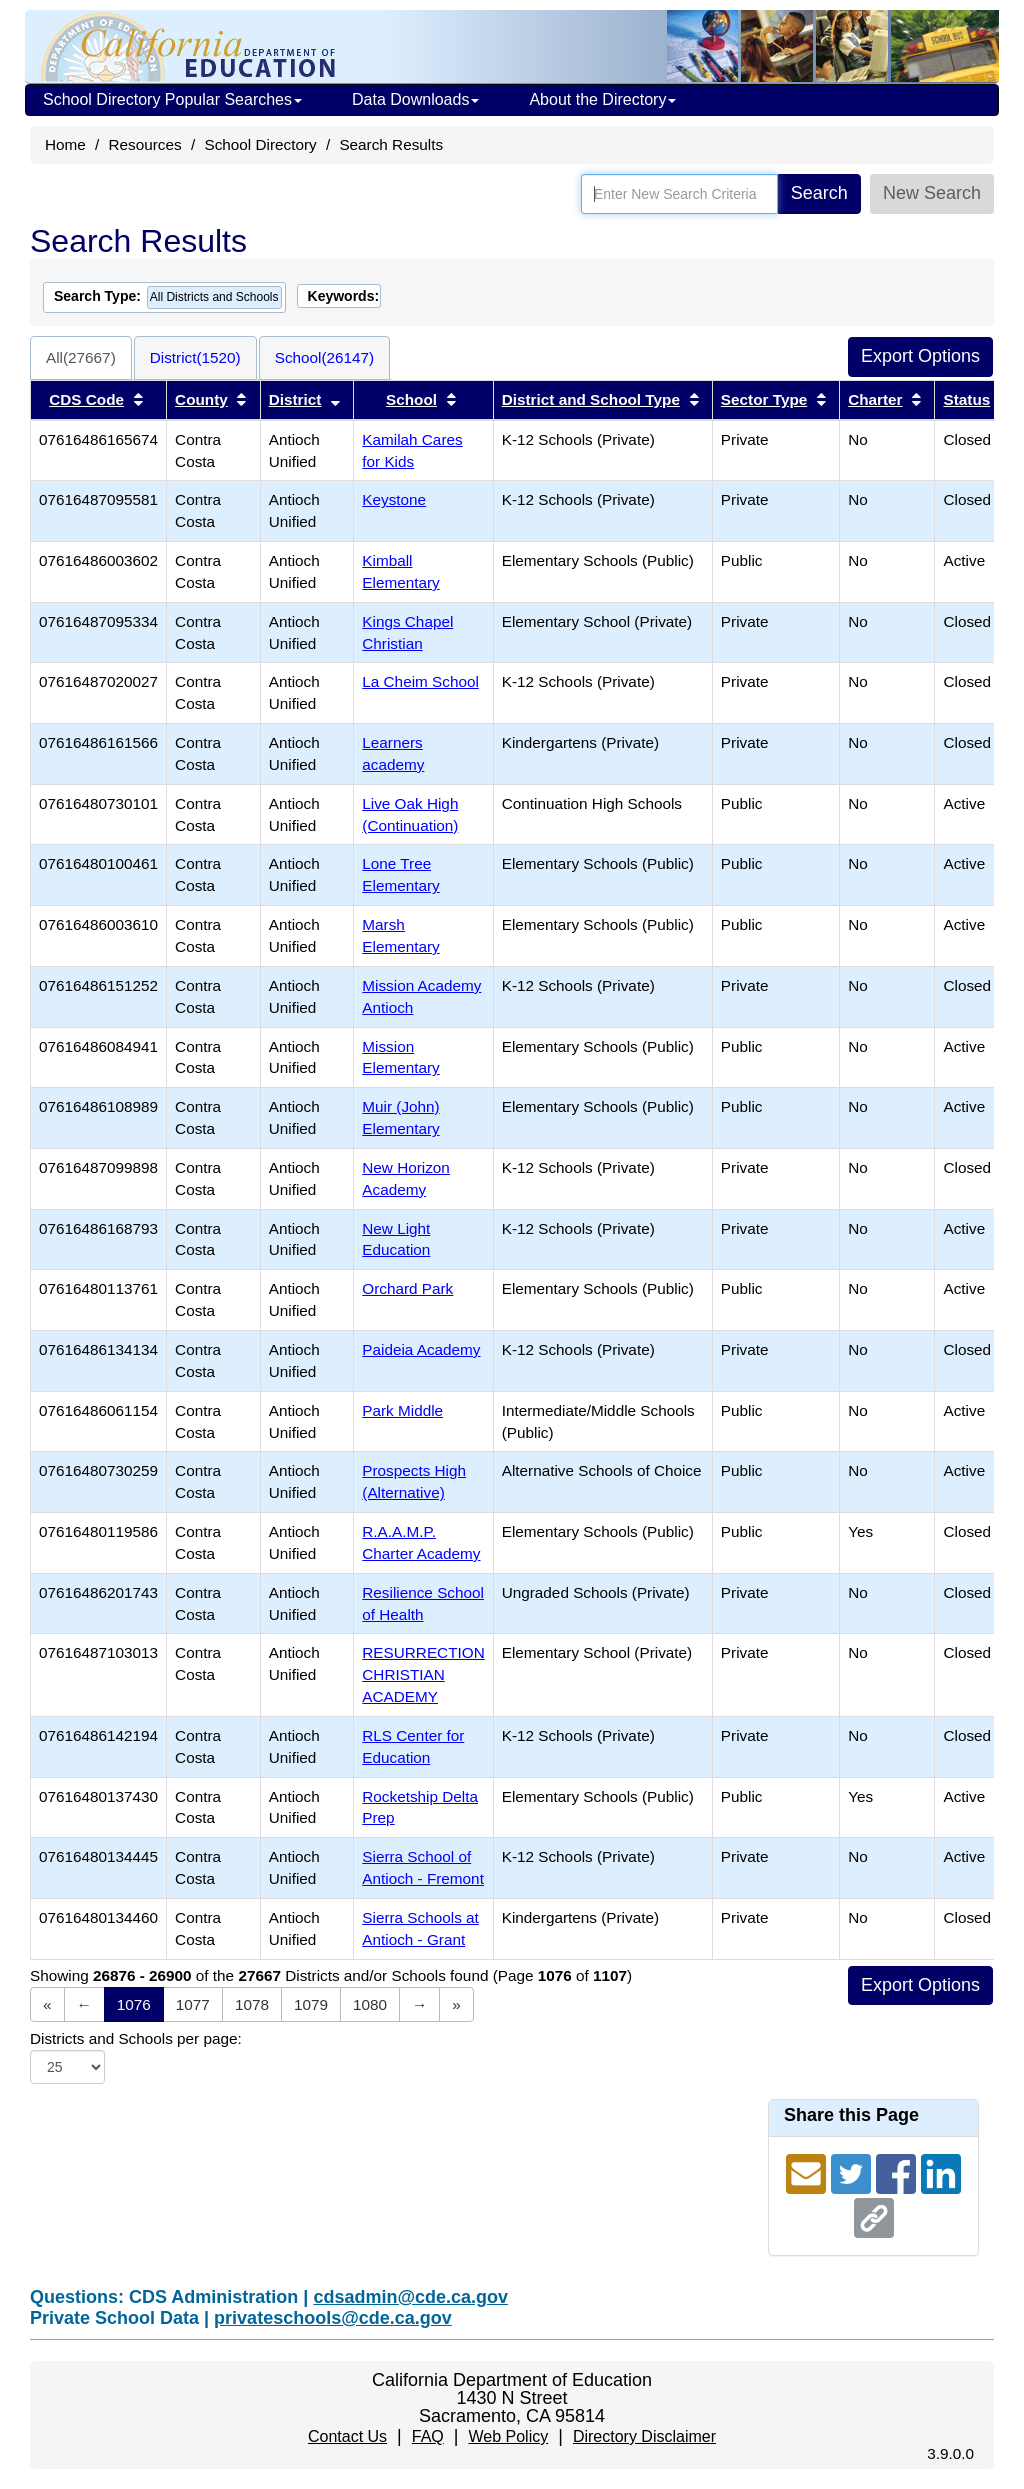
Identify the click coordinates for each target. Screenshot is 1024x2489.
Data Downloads (415, 99)
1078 (252, 2004)
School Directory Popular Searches (172, 99)
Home (65, 144)
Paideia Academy (421, 1349)
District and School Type (591, 399)
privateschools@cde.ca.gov (333, 2318)
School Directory (260, 144)
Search (819, 193)
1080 (370, 2004)
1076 (134, 2004)
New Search (932, 193)
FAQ (428, 2436)
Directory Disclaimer (644, 2436)
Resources (145, 144)
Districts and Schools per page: (136, 2038)
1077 (193, 2004)
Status (966, 399)
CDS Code (86, 399)
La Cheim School (420, 681)
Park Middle (402, 1410)
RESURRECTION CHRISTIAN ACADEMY (423, 1674)
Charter (875, 399)
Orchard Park (407, 1288)
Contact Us (347, 2436)
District (295, 399)
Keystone (394, 499)
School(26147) (325, 357)
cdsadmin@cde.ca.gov (410, 2297)
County (201, 399)
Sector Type (764, 399)
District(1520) (195, 357)
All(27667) (81, 357)
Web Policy (508, 2436)
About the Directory (602, 99)
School (411, 399)
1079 (311, 2004)
